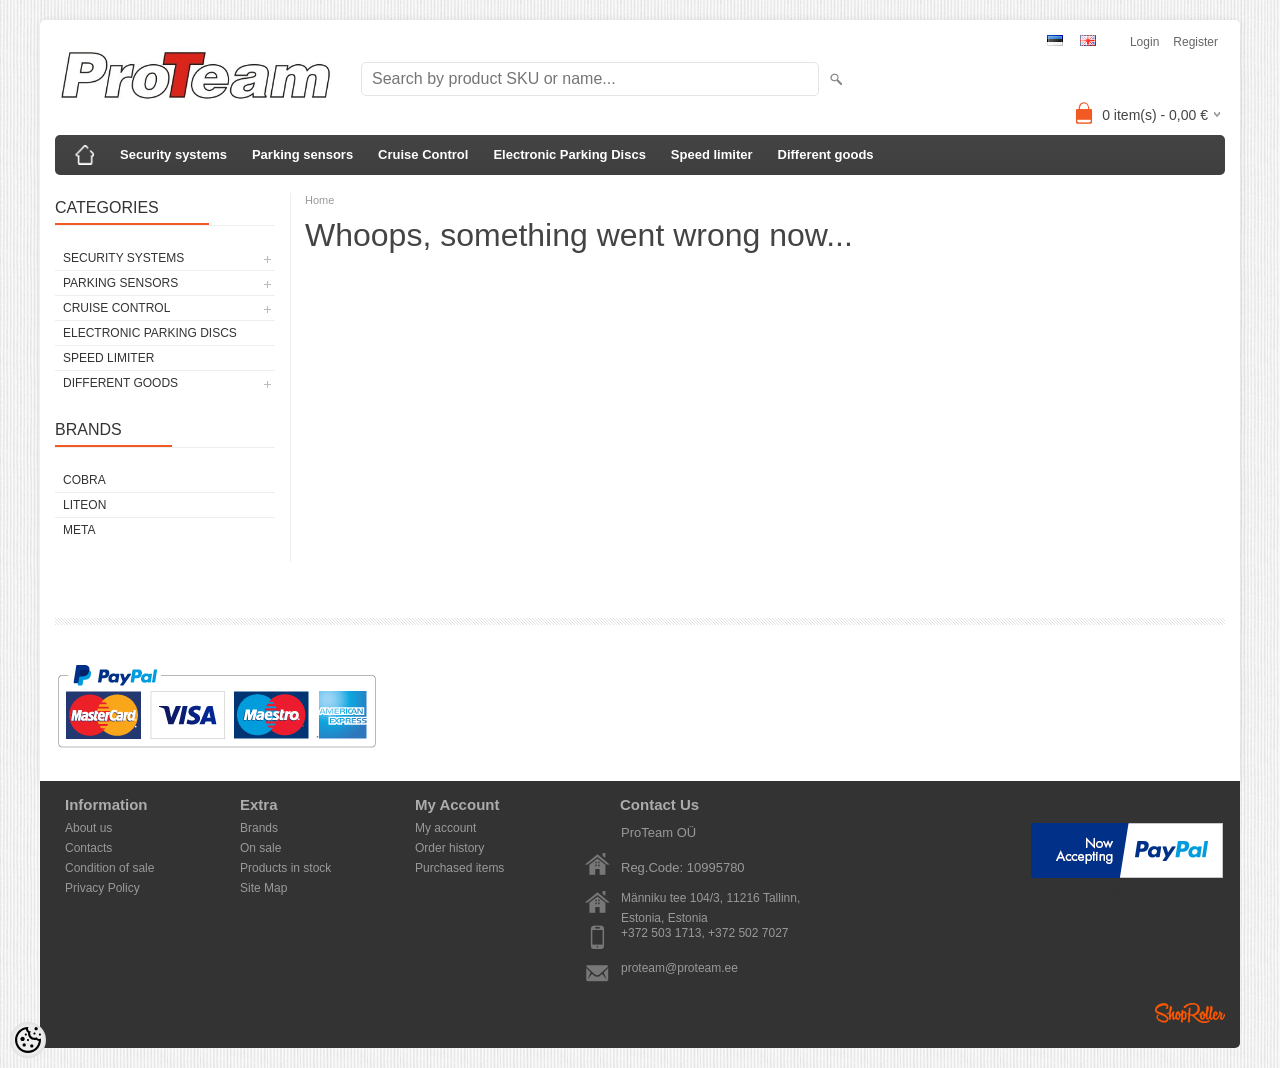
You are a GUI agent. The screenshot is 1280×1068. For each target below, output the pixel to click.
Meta (79, 530)
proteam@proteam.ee (679, 968)
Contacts (88, 848)
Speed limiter (712, 154)
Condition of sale (109, 868)
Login (1144, 42)
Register (1195, 42)
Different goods (826, 154)
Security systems (173, 154)
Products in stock (285, 868)
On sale (260, 848)
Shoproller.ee (1190, 1013)
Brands (259, 828)
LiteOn (84, 505)
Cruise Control (423, 154)
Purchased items (459, 868)
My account (445, 828)
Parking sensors (302, 154)
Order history (449, 848)
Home (319, 200)
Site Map (263, 888)
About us (88, 828)
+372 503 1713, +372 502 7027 (705, 933)
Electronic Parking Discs (569, 154)
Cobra (84, 480)
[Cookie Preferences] (28, 1040)
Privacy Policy (102, 888)
